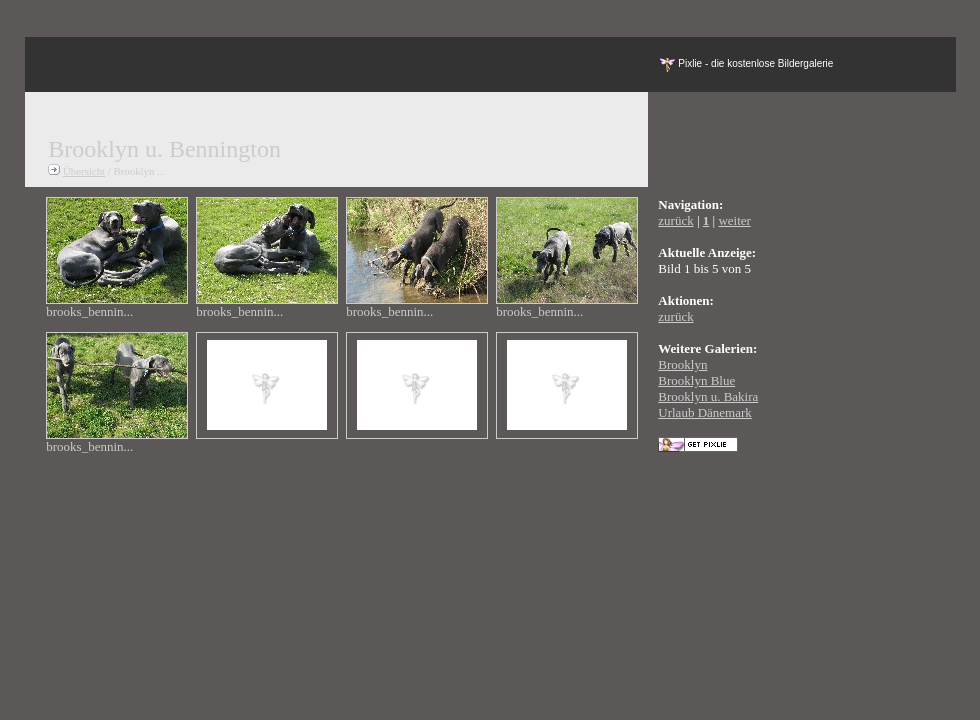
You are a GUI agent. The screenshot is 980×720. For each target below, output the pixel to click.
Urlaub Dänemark (705, 412)
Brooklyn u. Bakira (708, 396)
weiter (734, 220)
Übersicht (84, 171)
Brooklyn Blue (696, 380)
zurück (675, 220)
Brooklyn (682, 364)
